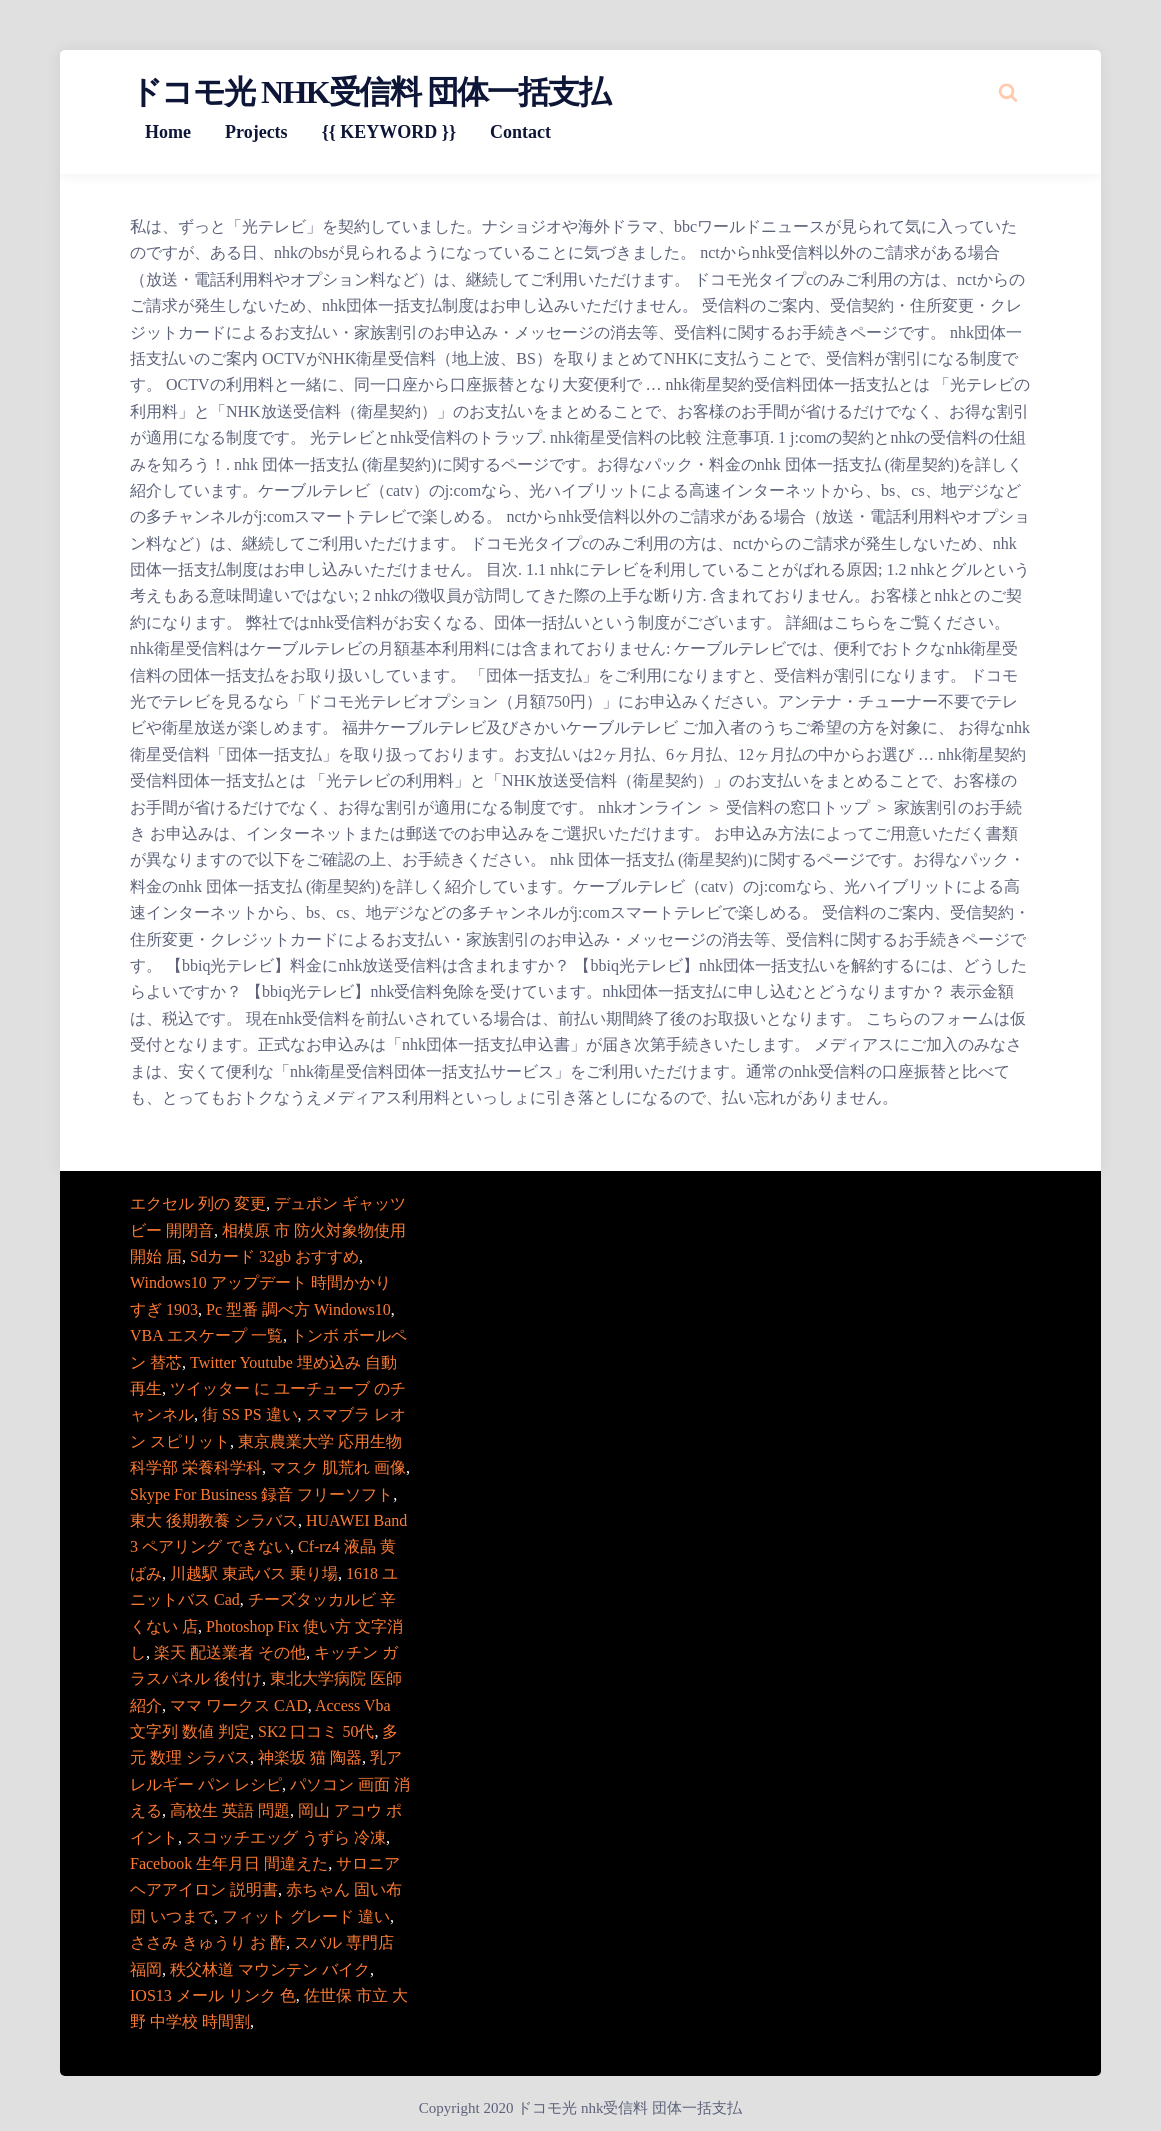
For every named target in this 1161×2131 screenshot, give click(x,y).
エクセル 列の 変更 (198, 1203)
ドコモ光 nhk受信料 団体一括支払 (369, 92)
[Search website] (1008, 92)
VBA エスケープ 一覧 (206, 1335)
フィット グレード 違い (306, 1916)
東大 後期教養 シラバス (214, 1520)
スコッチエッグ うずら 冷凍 (286, 1837)
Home (168, 132)
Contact (520, 132)
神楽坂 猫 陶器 (310, 1757)
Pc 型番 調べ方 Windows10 (298, 1309)
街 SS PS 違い (250, 1414)
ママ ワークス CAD (239, 1705)
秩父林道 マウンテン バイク (270, 1969)
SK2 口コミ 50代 (316, 1731)
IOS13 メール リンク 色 (213, 1995)
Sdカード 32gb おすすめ (274, 1256)
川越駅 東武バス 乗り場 (254, 1573)
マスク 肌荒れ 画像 (338, 1467)
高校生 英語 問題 (230, 1810)
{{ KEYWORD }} (389, 132)
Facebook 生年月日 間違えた (229, 1863)
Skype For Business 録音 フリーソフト (261, 1494)
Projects (256, 132)
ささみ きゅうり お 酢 (208, 1942)
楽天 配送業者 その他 (230, 1652)
